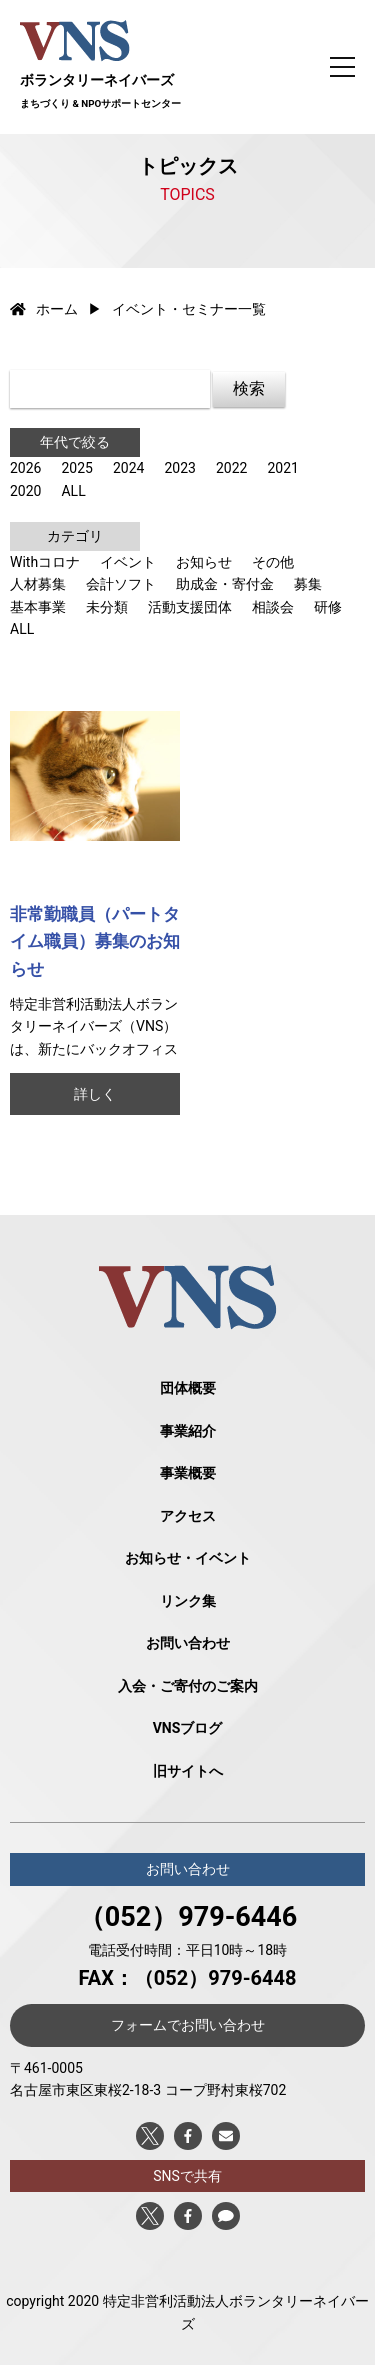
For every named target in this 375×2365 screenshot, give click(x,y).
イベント (128, 562)
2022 (231, 468)
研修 (328, 607)
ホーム (44, 309)
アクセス (188, 1516)
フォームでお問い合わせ (188, 2025)
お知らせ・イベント (188, 1558)
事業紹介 (188, 1431)
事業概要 (188, 1473)
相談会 (273, 607)
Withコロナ (45, 562)
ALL (73, 491)
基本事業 (38, 607)
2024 (128, 468)
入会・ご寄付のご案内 (188, 1686)
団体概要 (188, 1388)
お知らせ (204, 562)
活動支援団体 (190, 607)
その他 (273, 562)
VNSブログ (188, 1728)
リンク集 (188, 1601)
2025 (76, 468)
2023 (179, 468)
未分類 (107, 607)
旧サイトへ (188, 1771)
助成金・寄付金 (225, 584)
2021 (282, 468)
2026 (25, 468)
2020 (25, 491)
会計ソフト (121, 584)
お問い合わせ (188, 1643)
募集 (308, 584)
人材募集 (38, 584)
